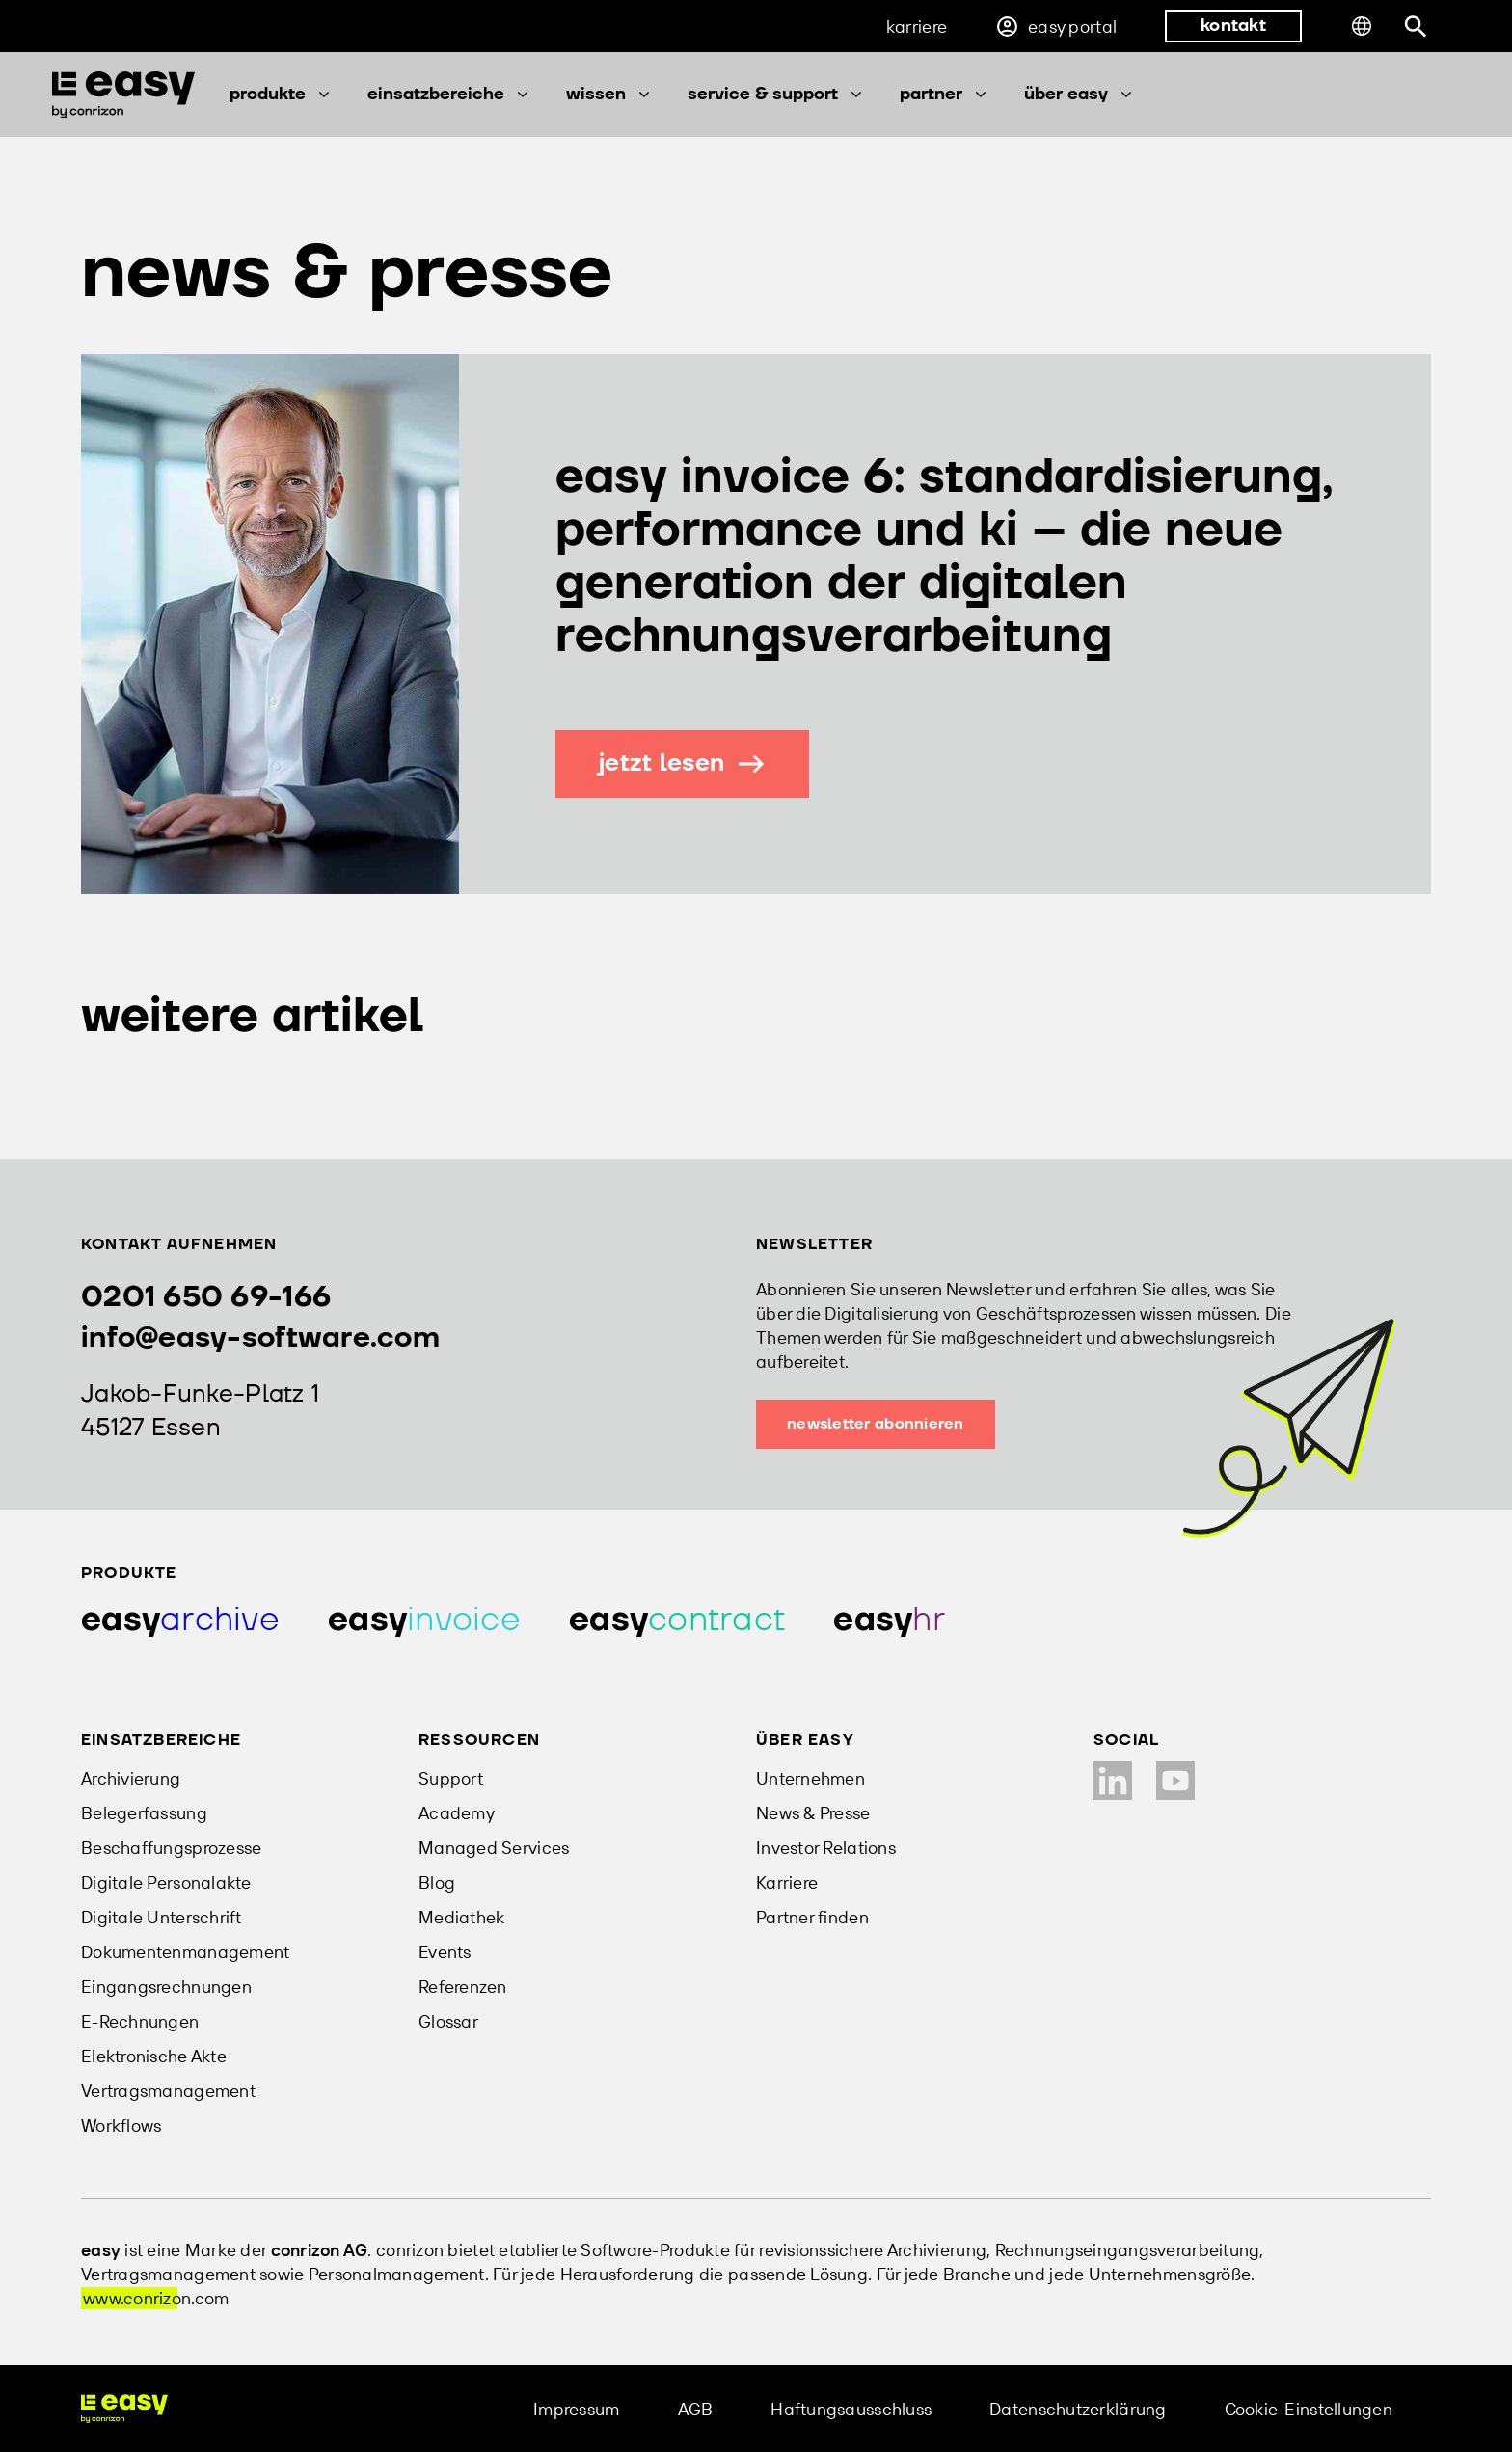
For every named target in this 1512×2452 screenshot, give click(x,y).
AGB (696, 2409)
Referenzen (462, 1986)
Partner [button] (944, 94)
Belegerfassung (144, 1813)
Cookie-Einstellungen (1308, 2409)
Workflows (121, 2125)
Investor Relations (826, 1848)
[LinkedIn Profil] (1113, 1780)
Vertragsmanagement (168, 2091)
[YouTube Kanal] (1175, 1780)
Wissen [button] (609, 94)
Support (450, 1778)
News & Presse (813, 1813)
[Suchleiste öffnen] (1416, 27)
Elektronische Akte (154, 2056)
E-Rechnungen (140, 2021)
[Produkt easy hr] (889, 1620)
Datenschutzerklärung (1077, 2409)
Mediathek (461, 1917)
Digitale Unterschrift (161, 1917)
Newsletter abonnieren (875, 1423)
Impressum (576, 2409)
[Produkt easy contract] (677, 1620)
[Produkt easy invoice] (424, 1620)
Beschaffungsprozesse (171, 1848)
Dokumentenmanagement (185, 1952)
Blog (436, 1882)
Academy (456, 1813)
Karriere (916, 26)
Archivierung (130, 1778)
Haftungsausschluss (851, 2409)
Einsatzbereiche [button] (449, 94)
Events (445, 1952)
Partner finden (812, 1917)
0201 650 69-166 (206, 1297)
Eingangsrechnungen (166, 1986)
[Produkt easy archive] (180, 1620)
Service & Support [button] (776, 94)
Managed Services (493, 1848)
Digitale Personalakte (166, 1882)
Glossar (448, 2021)
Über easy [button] (1079, 94)
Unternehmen (810, 1778)
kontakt (1233, 25)
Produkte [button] (281, 94)
